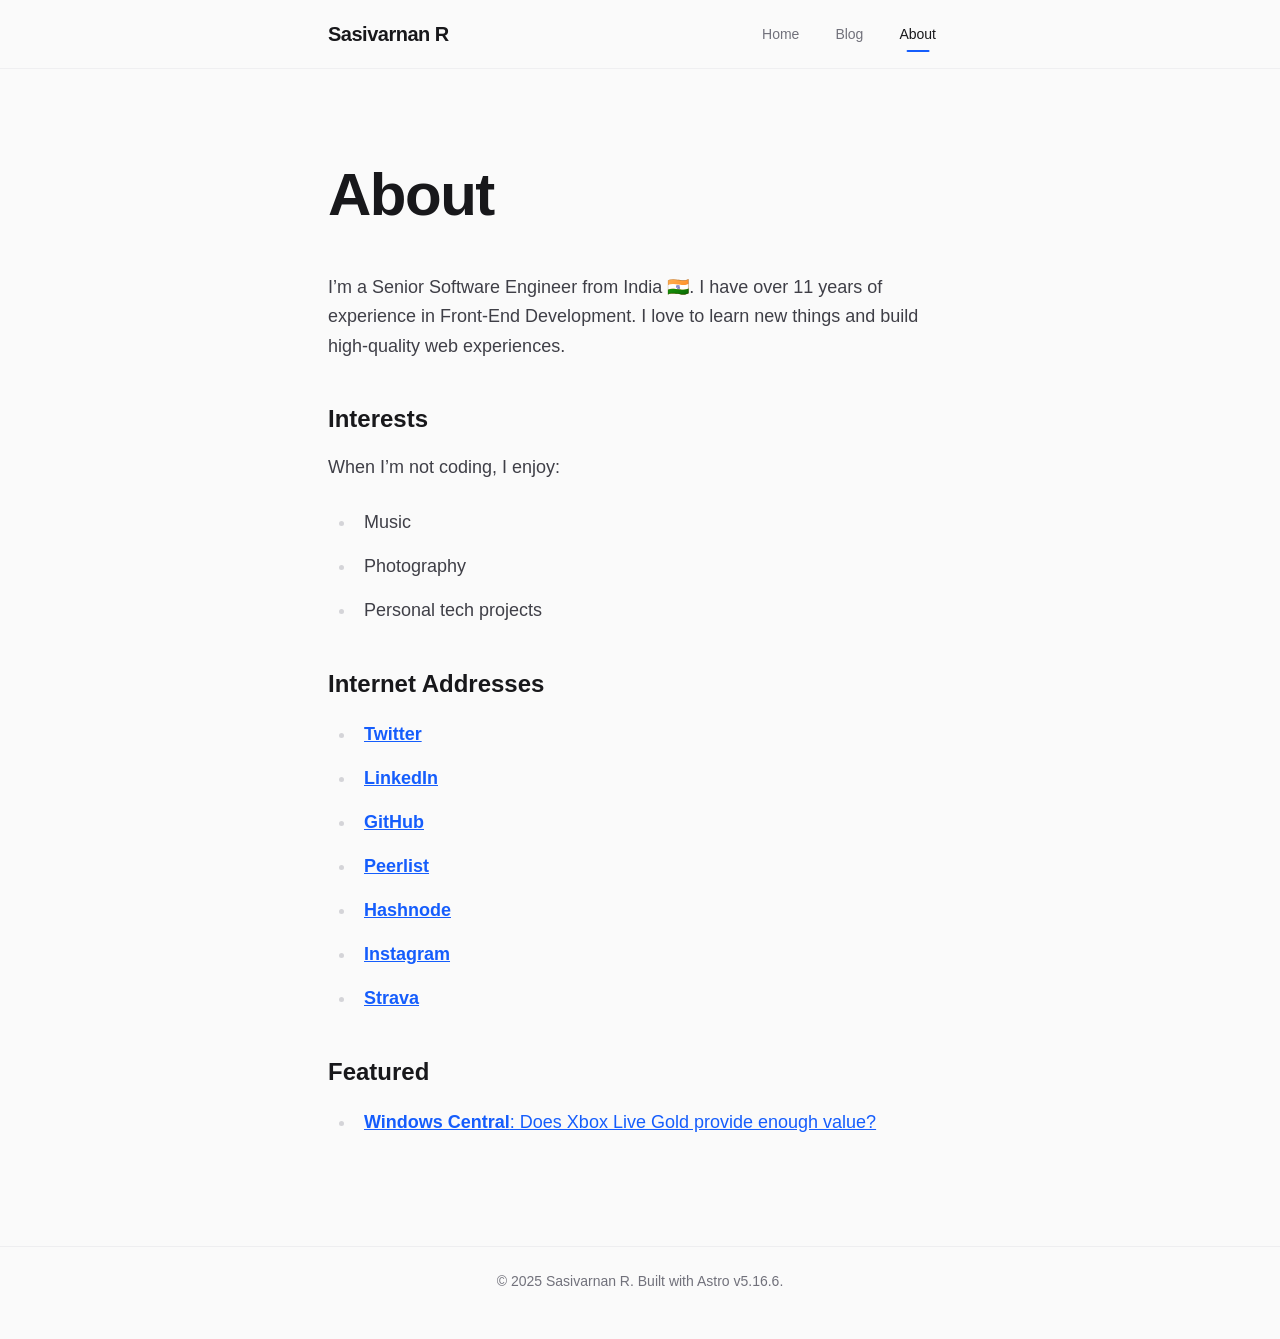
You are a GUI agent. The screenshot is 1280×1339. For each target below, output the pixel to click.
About (917, 39)
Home (780, 34)
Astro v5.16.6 (738, 1281)
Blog (849, 34)
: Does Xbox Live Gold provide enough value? (620, 1122)
